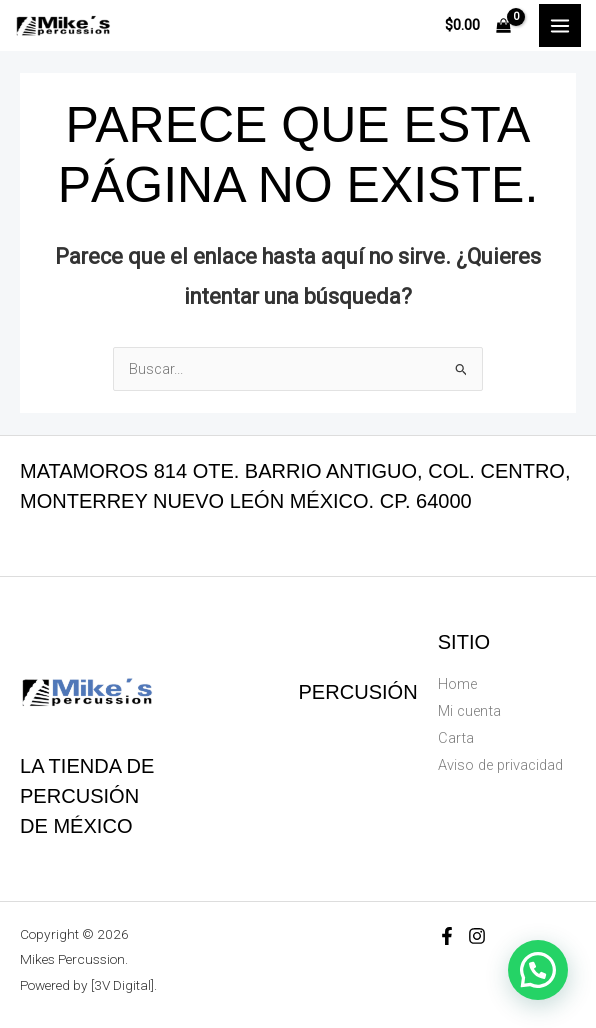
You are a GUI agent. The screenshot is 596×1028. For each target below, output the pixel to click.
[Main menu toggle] (560, 25)
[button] (538, 970)
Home (457, 684)
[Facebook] (447, 936)
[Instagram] (477, 936)
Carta (456, 738)
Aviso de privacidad (500, 765)
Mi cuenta (469, 711)
